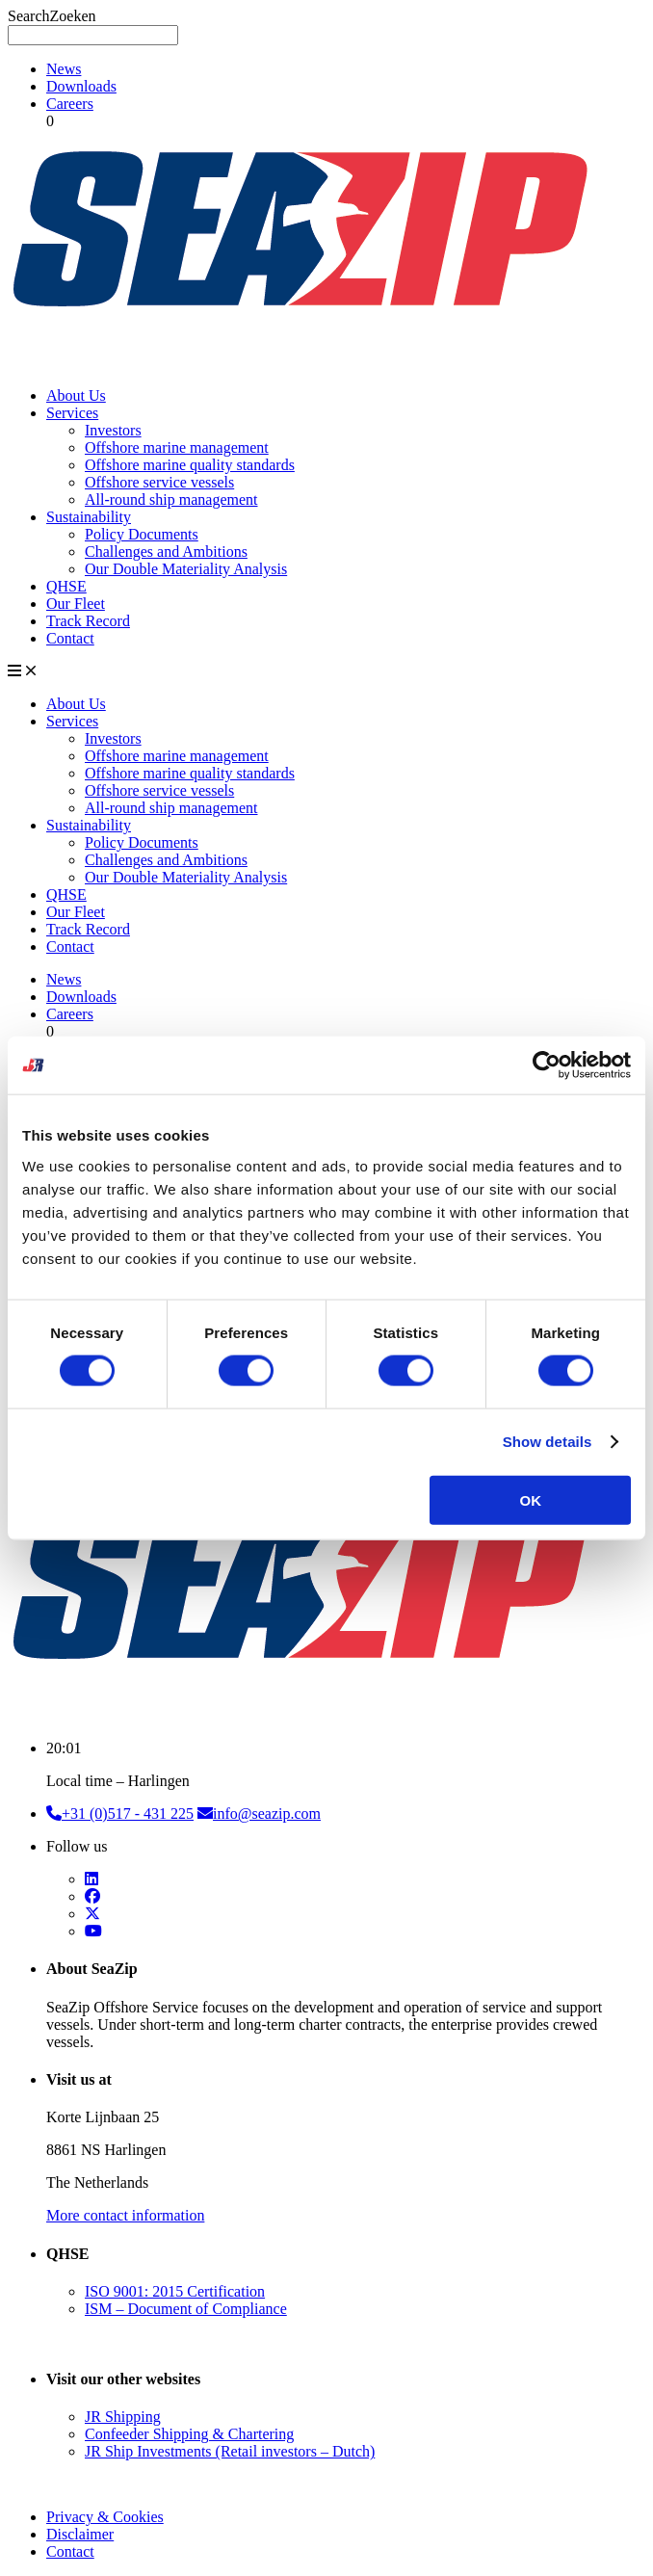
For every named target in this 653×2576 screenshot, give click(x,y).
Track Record (88, 621)
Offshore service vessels (159, 482)
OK (530, 1499)
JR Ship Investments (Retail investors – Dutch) (230, 2451)
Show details (547, 1441)
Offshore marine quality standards (190, 465)
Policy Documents (141, 534)
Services (72, 413)
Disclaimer (80, 2534)
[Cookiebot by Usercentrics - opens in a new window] (546, 1065)
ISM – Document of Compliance (186, 2308)
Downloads (81, 86)
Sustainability (88, 517)
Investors (113, 430)
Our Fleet (75, 603)
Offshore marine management (177, 447)
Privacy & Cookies (105, 2517)
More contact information (125, 2215)
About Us (76, 395)
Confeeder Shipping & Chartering (189, 2434)
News (63, 69)
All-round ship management (171, 499)
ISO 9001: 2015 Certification (175, 2291)
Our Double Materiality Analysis (186, 569)
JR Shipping (123, 2416)
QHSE (66, 586)
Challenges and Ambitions (166, 551)
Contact (70, 638)
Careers (69, 103)
